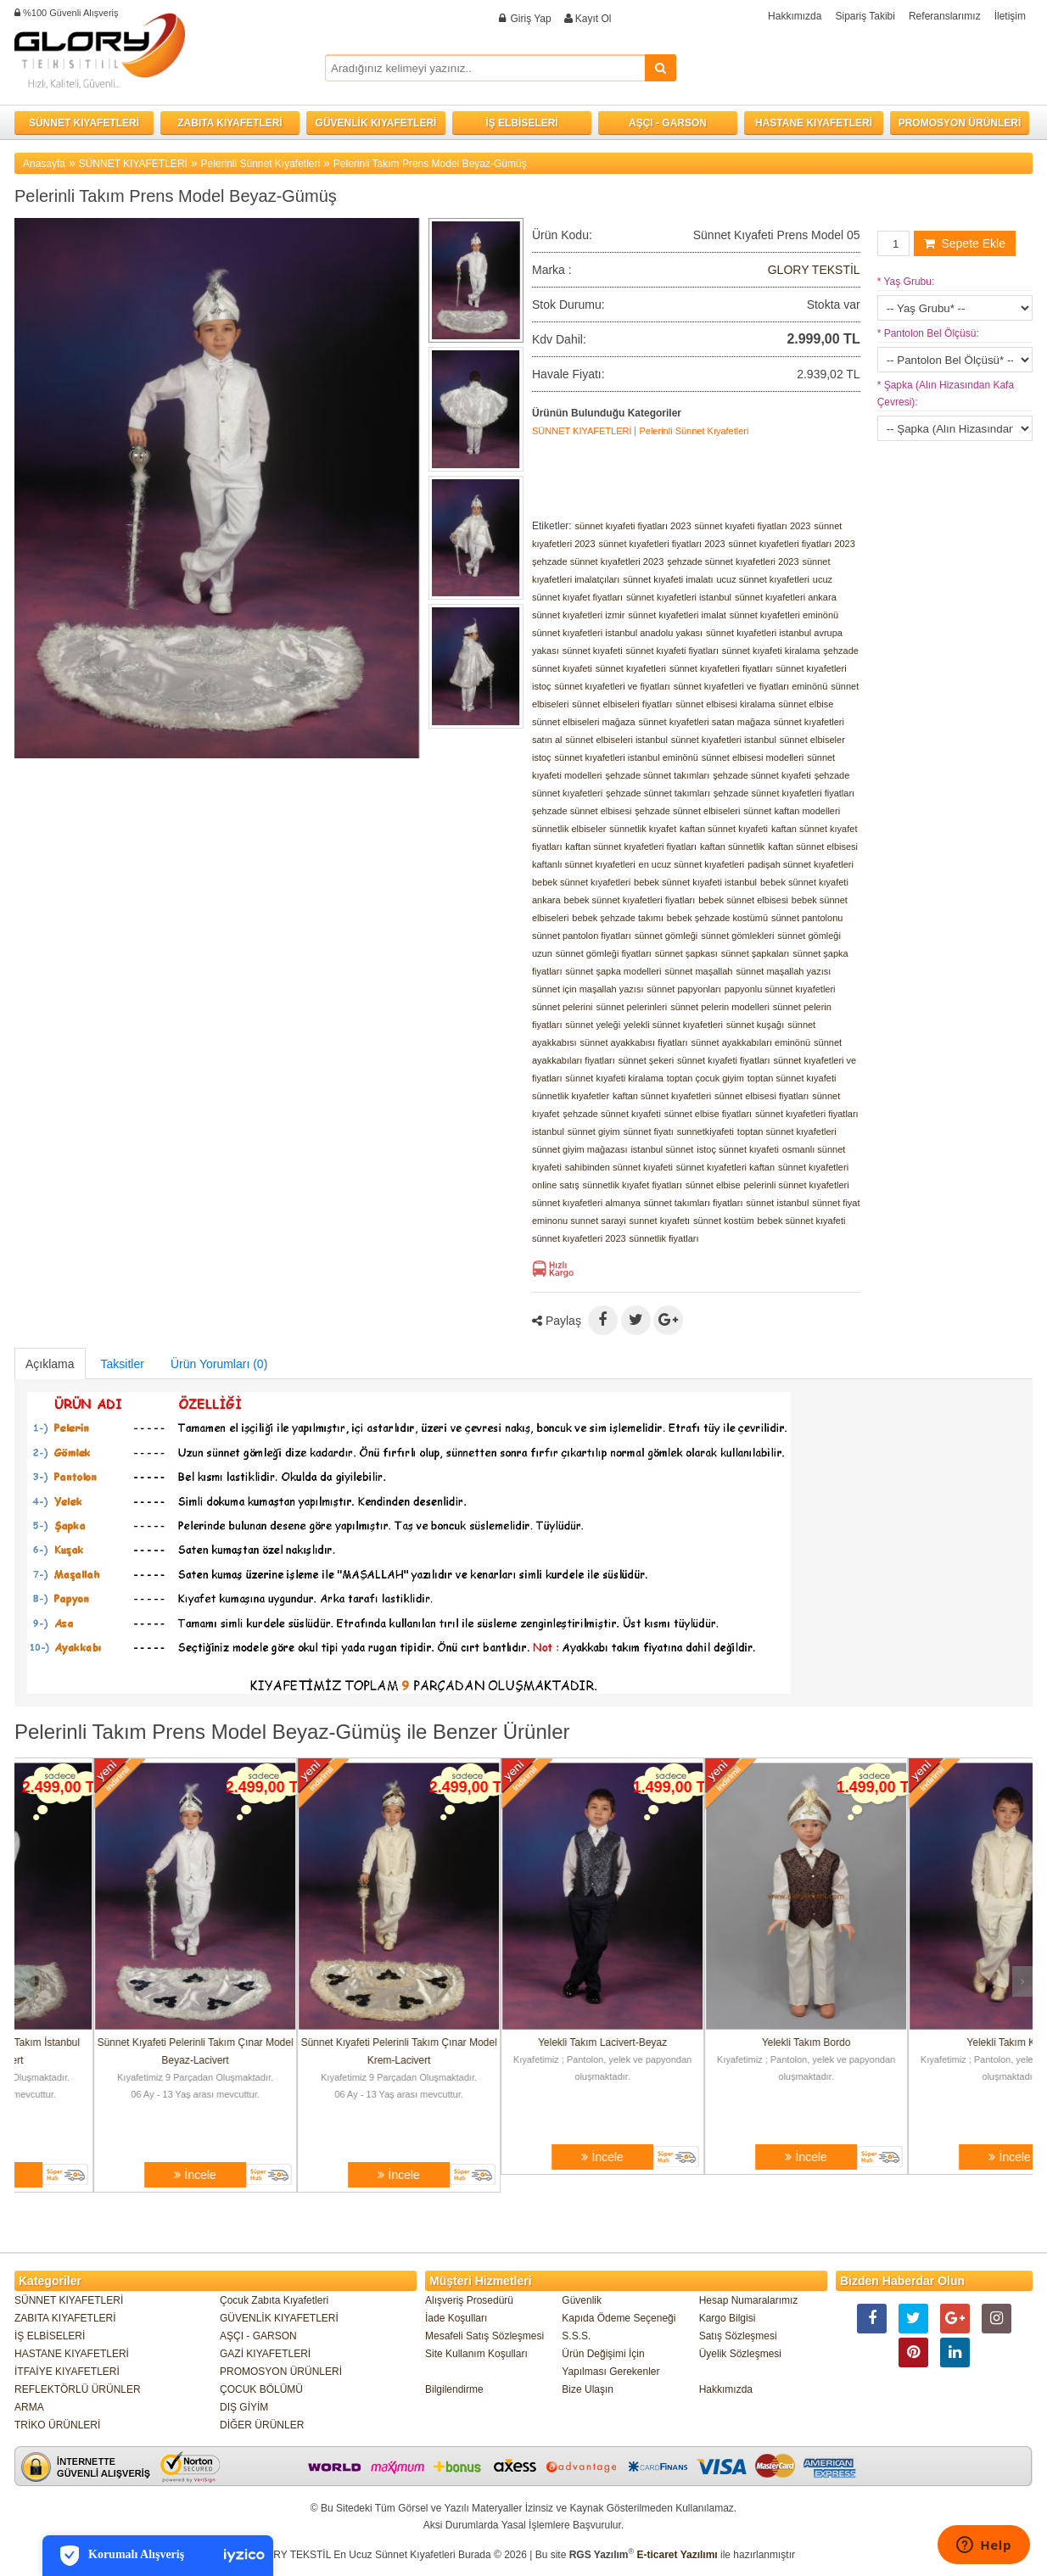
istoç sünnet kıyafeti (738, 1149)
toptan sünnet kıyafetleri (787, 1131)
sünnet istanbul (777, 1203)
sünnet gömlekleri (737, 935)
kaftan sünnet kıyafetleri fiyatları (631, 846)
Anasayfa (44, 164)
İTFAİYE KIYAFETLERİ (67, 2372)
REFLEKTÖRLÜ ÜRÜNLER (77, 2389)
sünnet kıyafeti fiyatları (672, 650)
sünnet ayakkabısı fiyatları (633, 1042)
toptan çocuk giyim (705, 1078)
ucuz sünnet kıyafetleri (762, 579)
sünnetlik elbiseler (569, 829)
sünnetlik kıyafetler (570, 1096)
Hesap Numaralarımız (748, 2300)
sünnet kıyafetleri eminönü (784, 615)
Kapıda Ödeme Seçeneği (618, 2318)
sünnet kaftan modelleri (791, 811)
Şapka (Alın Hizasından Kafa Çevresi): (945, 393)
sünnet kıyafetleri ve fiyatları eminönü (751, 686)
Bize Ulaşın (587, 2389)
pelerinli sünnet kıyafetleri (796, 1185)
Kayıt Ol (593, 19)
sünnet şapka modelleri (613, 971)
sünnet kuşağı (755, 1025)
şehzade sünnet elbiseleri (687, 811)
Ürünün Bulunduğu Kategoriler (606, 413)
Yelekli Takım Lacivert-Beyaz (727, 2042)
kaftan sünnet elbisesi (813, 846)
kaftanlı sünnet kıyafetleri (583, 864)
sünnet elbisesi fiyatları (761, 1096)
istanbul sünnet (661, 1149)
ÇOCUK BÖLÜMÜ (261, 2389)
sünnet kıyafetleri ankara (786, 597)
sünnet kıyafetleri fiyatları (721, 668)
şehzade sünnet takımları (657, 775)
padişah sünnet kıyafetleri (800, 864)
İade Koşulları (456, 2318)
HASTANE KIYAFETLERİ (813, 123)
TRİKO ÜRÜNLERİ (57, 2425)
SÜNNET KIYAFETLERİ (84, 123)
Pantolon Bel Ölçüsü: (928, 333)
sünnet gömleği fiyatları (604, 953)
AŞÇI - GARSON (668, 123)
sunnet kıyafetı (660, 1220)
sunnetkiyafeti (705, 1131)
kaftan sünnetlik (732, 846)
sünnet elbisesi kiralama (725, 704)
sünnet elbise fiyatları (708, 1114)
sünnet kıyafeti (593, 650)
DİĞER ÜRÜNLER (262, 2425)
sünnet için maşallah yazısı (587, 989)
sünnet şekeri (646, 1060)
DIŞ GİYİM (244, 2407)
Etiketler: (552, 526)
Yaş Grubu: (906, 282)
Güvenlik (582, 2300)
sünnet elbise (806, 704)
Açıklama (50, 1364)
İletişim (1010, 16)
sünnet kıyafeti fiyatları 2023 (633, 526)
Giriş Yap (530, 19)
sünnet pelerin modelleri (720, 1007)
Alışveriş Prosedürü (469, 2300)
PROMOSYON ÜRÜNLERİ (960, 123)
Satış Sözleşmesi (738, 2336)
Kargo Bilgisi (727, 2318)
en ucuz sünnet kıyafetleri (692, 864)
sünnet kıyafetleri (631, 668)
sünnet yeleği (592, 1025)
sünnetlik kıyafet (642, 829)
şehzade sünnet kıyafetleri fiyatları (784, 793)
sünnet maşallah (698, 971)
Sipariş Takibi (864, 16)
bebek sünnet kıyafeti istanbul (695, 882)
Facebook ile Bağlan (429, 25)
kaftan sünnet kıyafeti (724, 829)
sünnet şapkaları (755, 953)
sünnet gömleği (666, 935)
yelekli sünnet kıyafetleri (673, 1025)
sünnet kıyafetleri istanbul (678, 597)
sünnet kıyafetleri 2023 (579, 1238)
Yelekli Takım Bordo (931, 2042)
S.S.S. (576, 2336)
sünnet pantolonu (807, 918)
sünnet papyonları (683, 989)
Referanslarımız (945, 16)
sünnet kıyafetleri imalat (677, 615)
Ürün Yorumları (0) (219, 1364)
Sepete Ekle (964, 243)
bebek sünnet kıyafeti (801, 1220)
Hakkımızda (794, 16)
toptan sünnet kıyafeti (792, 1078)
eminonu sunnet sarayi (579, 1220)
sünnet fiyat (835, 1203)
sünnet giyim (594, 1131)
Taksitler (122, 1364)
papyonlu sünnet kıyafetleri (780, 989)
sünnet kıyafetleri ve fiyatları (612, 686)
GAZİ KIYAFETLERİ (265, 2354)
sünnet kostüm (723, 1220)
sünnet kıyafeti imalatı (668, 579)
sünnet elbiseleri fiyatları (622, 704)
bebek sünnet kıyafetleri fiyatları (630, 900)
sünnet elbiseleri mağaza (583, 722)
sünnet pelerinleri (631, 1007)
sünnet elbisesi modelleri (752, 757)
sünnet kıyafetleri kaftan (725, 1167)
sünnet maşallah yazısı (783, 971)
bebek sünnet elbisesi (743, 900)
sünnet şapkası (686, 953)
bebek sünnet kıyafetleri (581, 882)
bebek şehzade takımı (617, 918)
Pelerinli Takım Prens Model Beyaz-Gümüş (430, 164)
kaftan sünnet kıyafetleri (662, 1096)
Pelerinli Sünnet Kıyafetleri (260, 164)
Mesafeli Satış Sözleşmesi (484, 2336)
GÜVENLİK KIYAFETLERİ (376, 123)
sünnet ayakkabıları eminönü (751, 1042)
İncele (116, 2175)
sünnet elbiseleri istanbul (616, 740)
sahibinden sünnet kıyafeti (619, 1167)
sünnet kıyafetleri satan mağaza (704, 722)
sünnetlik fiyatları (664, 1238)
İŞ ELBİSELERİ (521, 123)
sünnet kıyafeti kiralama (771, 650)
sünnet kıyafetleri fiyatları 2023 (662, 544)
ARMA (29, 2407)
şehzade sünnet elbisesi (581, 811)
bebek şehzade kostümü (717, 918)
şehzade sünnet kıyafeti (762, 775)
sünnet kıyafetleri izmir (578, 615)
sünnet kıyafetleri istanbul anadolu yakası (617, 633)
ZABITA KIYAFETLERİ (230, 123)
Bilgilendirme (454, 2389)
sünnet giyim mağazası (580, 1149)
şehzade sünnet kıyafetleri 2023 (597, 561)
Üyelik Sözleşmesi (740, 2354)
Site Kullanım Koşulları (476, 2354)
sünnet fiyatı (648, 1131)
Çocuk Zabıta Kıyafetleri (274, 2300)
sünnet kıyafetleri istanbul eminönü (626, 757)
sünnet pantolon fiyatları (581, 935)
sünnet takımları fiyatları (693, 1203)
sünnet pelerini (562, 1007)
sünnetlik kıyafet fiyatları (632, 1185)
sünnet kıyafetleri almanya (586, 1203)
